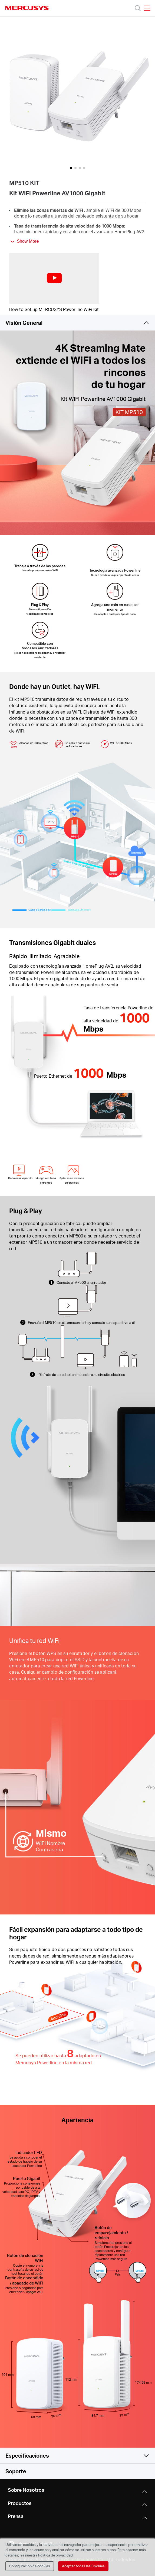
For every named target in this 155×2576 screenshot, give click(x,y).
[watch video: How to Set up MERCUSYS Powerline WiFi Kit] (54, 278)
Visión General (23, 322)
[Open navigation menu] (147, 8)
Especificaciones (27, 2455)
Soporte (15, 2471)
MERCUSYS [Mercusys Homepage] (27, 8)
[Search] (137, 8)
